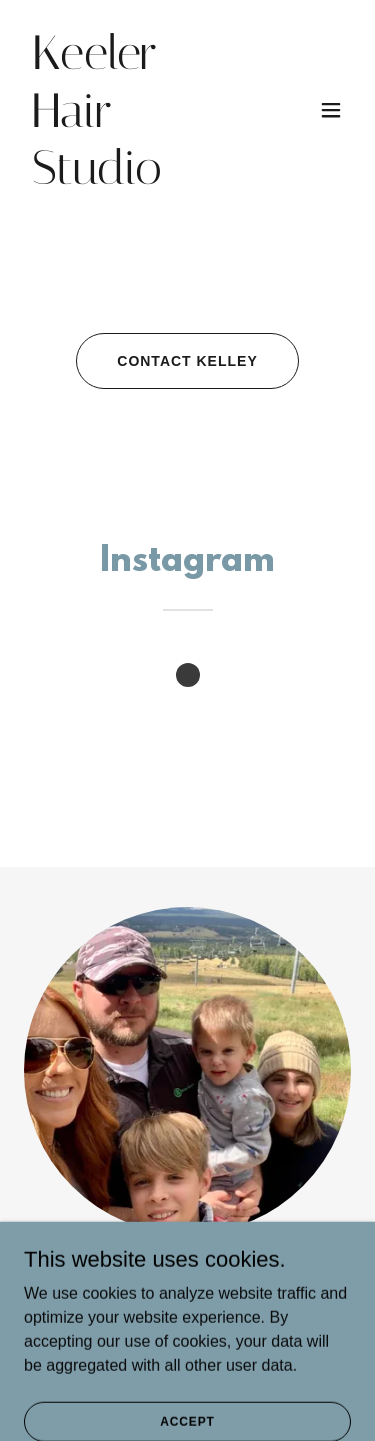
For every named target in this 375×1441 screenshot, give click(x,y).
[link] (138, 178)
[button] (331, 110)
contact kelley (187, 361)
